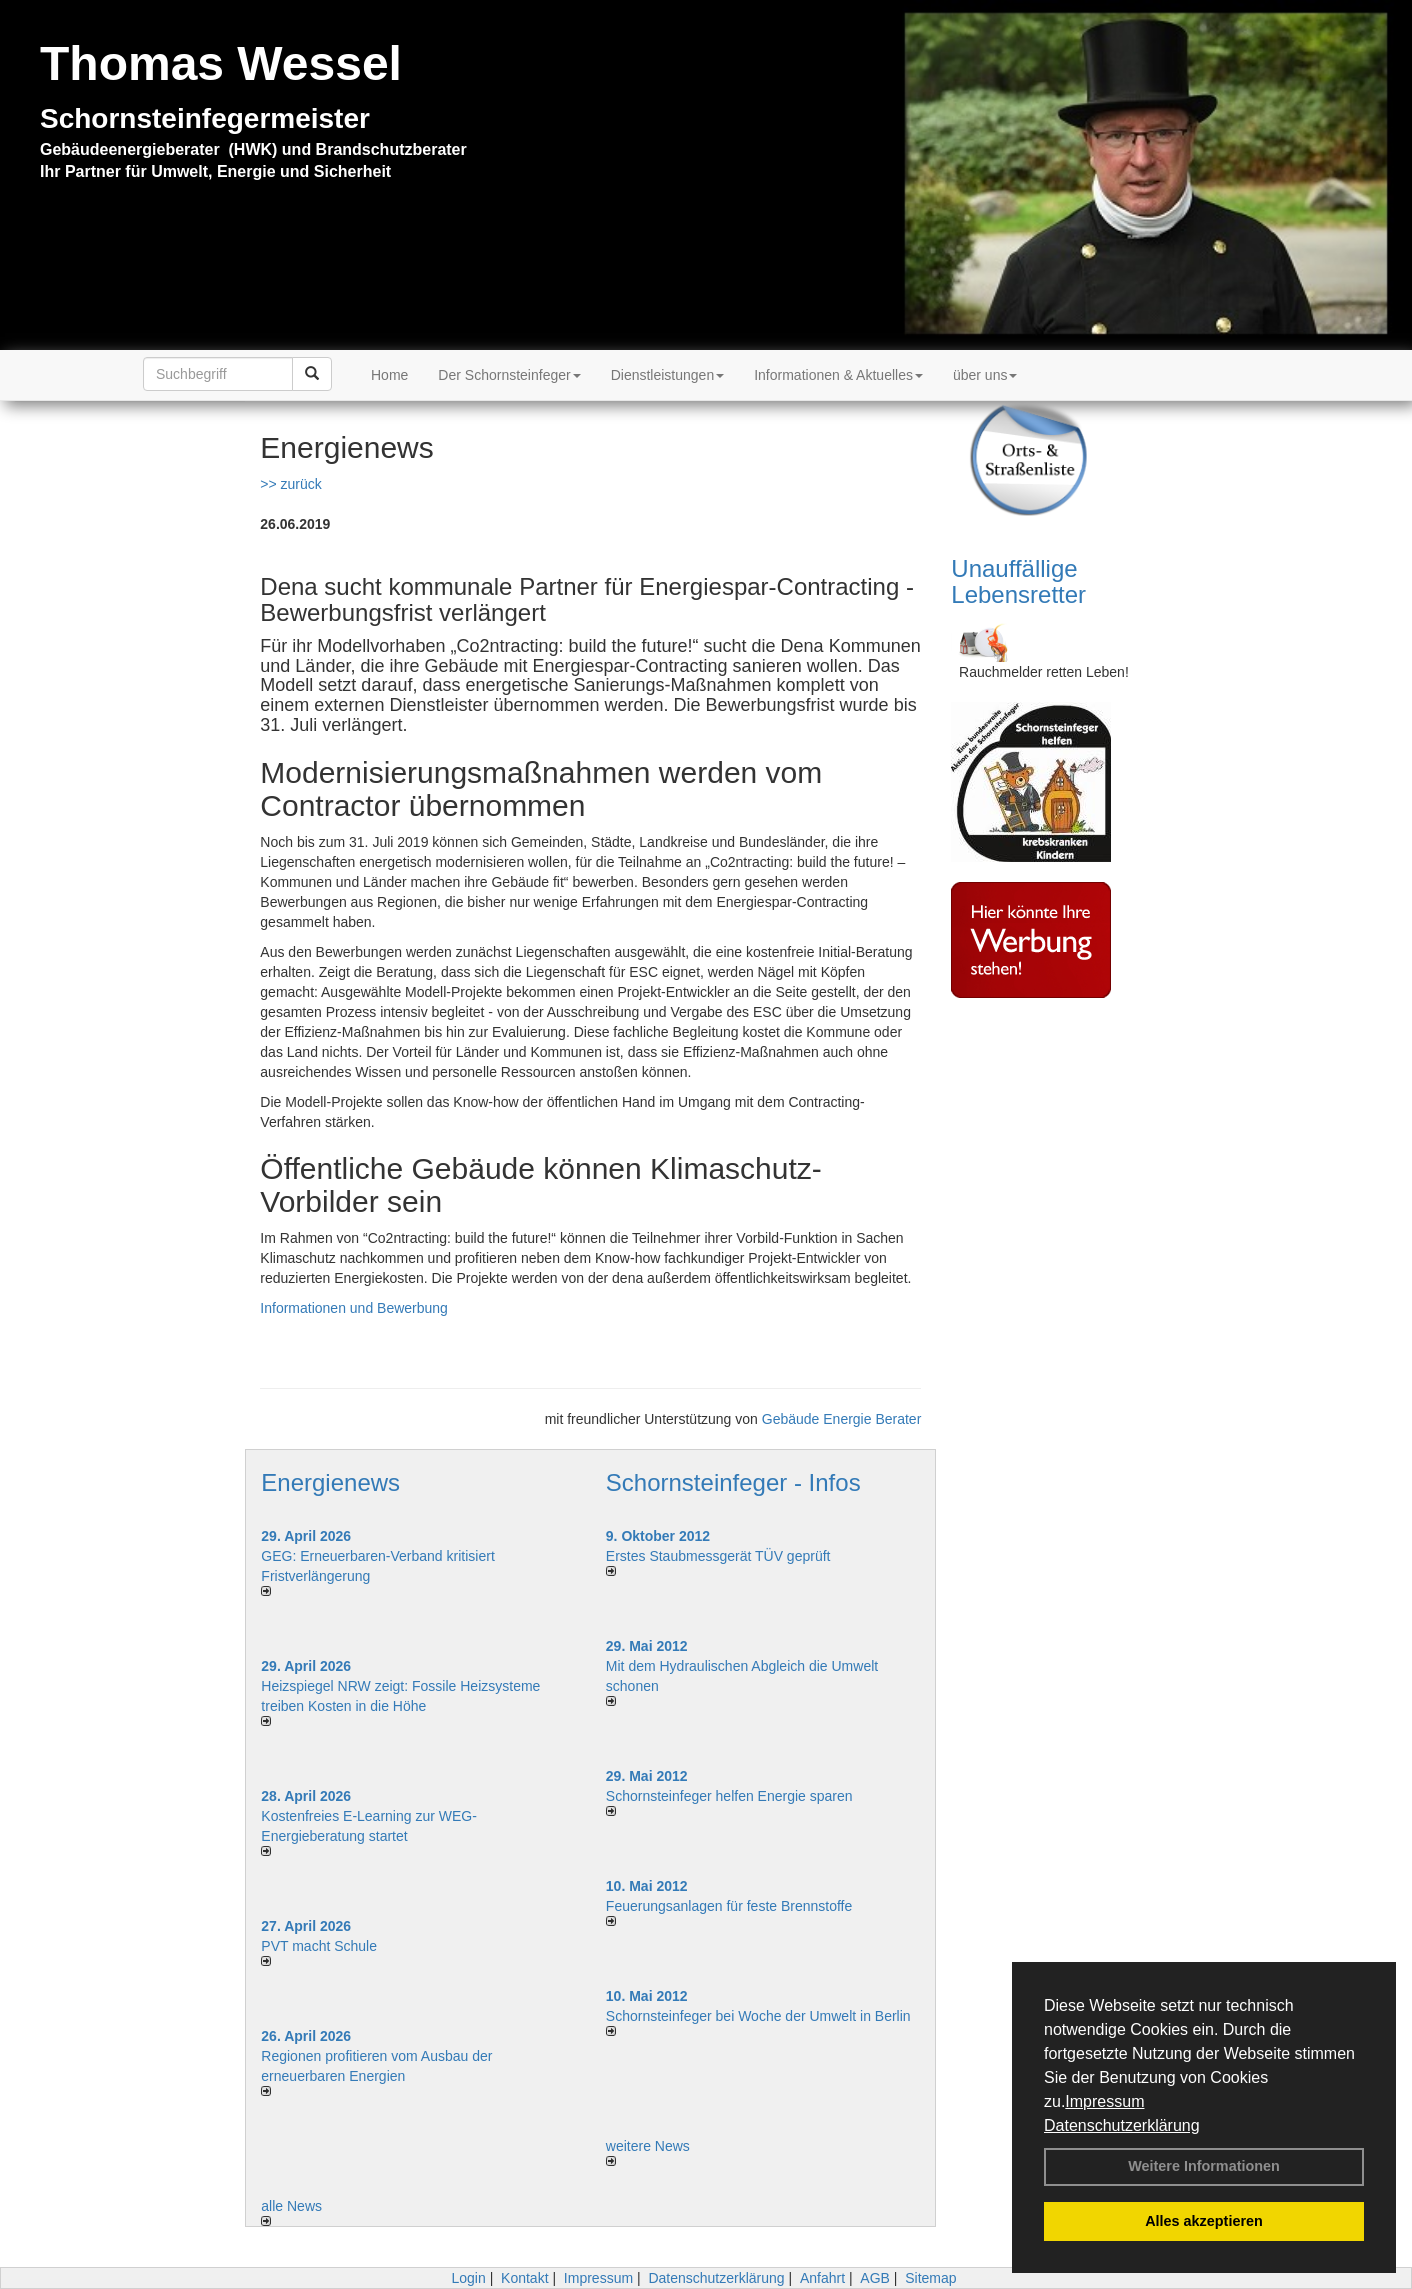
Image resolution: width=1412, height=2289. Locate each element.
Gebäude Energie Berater (842, 1419)
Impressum (1104, 2101)
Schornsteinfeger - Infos (733, 1482)
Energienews (330, 1482)
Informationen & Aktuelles (838, 375)
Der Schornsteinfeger (509, 375)
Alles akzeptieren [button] (1204, 2221)
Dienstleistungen (668, 375)
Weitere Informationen (1204, 2166)
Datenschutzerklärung (1122, 2125)
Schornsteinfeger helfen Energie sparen (729, 1796)
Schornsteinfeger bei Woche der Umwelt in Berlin (758, 2016)
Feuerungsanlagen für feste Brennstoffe (729, 1906)
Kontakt (524, 2278)
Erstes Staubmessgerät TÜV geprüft (718, 1556)
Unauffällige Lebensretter (1018, 581)
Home (389, 375)
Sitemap (930, 2278)
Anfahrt (822, 2278)
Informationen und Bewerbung (354, 1308)
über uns (985, 375)
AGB (875, 2278)
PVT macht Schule (319, 1946)
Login (468, 2278)
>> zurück (290, 484)
